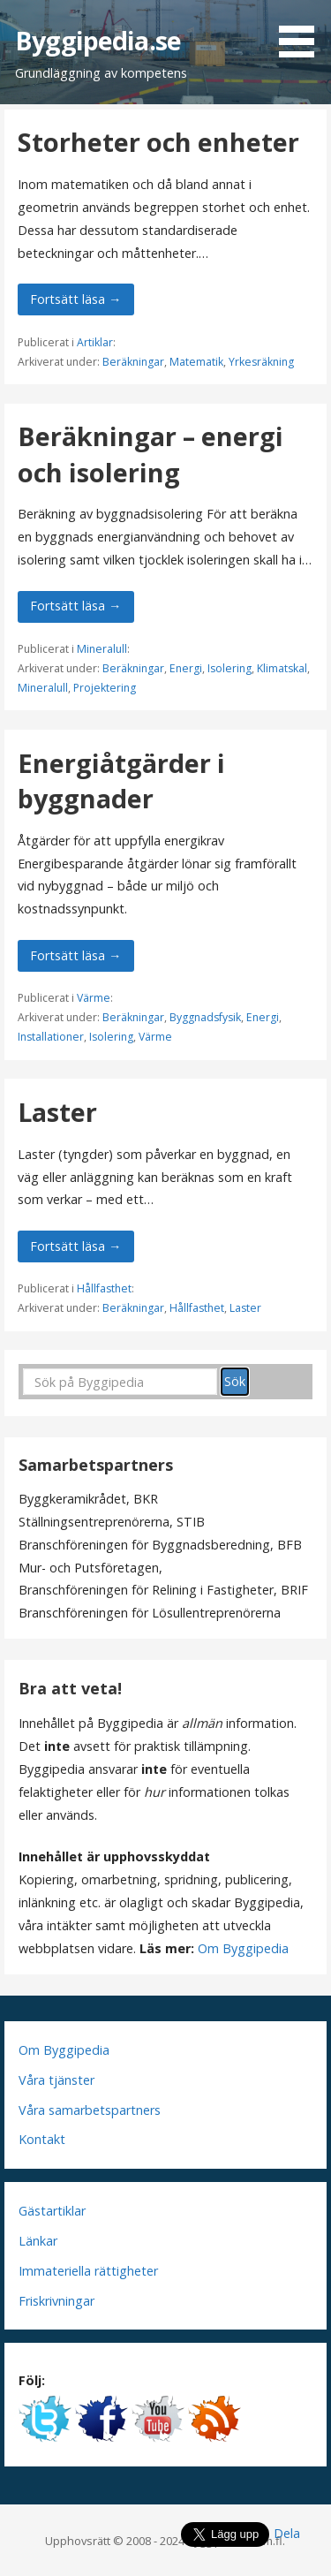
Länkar (38, 2240)
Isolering (229, 668)
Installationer (51, 1036)
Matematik (196, 361)
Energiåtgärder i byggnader (121, 780)
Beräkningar (133, 361)
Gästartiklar (52, 2210)
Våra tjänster (56, 2080)
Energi (185, 668)
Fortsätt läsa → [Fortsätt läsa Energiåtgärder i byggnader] (75, 955)
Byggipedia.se (98, 40)
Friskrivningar (56, 2300)
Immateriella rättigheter (88, 2270)
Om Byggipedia (243, 1948)
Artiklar (95, 342)
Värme (93, 997)
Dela (287, 2533)
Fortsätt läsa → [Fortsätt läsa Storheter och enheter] (75, 299)
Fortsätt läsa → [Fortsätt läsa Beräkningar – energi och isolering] (75, 605)
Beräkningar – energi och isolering (150, 454)
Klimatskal (282, 668)
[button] (303, 32)
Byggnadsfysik (205, 1017)
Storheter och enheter (158, 142)
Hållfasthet (104, 1288)
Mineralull (102, 648)
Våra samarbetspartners (90, 2110)
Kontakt (42, 2139)
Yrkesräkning (261, 361)
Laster (57, 1112)
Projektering (104, 687)
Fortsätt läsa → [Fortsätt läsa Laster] (75, 1246)
